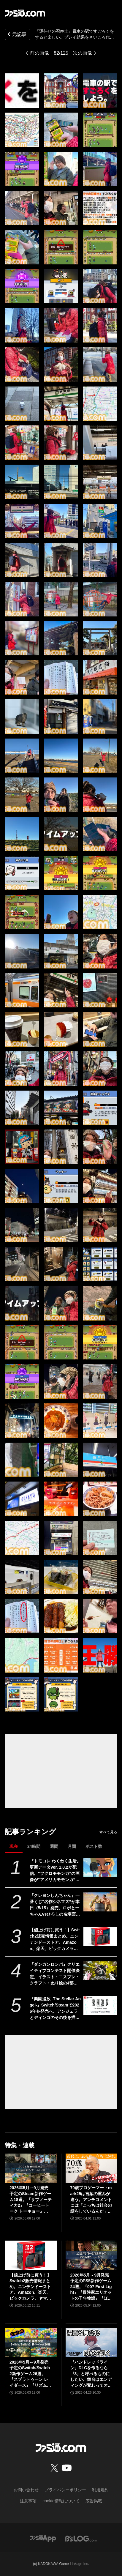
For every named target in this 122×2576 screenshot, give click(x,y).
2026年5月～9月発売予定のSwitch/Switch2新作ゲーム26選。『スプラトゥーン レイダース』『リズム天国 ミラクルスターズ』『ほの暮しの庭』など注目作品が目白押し (30, 2374)
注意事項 (28, 2500)
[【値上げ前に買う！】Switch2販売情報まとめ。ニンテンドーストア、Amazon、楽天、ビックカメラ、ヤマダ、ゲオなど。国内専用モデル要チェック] (100, 1936)
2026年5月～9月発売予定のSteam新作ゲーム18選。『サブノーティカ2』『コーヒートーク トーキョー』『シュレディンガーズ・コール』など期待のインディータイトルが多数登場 (30, 2199)
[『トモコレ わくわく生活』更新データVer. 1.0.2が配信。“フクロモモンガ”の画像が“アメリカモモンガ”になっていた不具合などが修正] (100, 1867)
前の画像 (39, 53)
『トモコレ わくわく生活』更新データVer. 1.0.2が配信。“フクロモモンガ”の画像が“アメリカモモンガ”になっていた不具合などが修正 (55, 1871)
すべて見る (108, 1832)
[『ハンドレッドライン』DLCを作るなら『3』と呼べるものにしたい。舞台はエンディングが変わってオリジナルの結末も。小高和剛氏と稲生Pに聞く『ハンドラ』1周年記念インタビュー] (92, 2342)
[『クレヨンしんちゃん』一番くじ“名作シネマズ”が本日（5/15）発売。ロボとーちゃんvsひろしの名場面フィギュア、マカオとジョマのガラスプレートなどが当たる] (100, 1901)
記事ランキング (30, 1832)
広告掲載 (93, 2500)
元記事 (16, 35)
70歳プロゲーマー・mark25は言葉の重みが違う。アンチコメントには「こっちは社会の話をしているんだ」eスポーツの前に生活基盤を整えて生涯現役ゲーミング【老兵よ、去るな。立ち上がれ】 (91, 2199)
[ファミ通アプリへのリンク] (43, 2538)
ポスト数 (93, 1846)
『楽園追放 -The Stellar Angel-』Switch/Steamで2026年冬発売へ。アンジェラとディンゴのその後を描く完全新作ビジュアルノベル (55, 2008)
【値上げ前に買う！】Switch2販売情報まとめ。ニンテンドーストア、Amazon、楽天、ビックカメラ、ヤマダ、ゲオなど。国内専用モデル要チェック (55, 1939)
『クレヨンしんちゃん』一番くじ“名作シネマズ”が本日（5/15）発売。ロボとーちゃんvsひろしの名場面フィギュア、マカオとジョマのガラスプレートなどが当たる (55, 1905)
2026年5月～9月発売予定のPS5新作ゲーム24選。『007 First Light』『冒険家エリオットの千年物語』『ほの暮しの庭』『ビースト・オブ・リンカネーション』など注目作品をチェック (91, 2287)
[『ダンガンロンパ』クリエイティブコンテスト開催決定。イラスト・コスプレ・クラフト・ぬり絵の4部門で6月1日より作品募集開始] (100, 1970)
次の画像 (82, 53)
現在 (13, 1846)
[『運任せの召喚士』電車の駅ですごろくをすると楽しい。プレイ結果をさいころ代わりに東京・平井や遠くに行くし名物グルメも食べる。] (22, 90)
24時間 (33, 1846)
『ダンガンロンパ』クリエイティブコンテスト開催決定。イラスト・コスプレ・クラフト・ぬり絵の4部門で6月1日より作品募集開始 (55, 1974)
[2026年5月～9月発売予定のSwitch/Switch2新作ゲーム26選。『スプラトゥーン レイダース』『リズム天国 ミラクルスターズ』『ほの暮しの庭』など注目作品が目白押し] (31, 2342)
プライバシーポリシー (65, 2489)
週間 (54, 1846)
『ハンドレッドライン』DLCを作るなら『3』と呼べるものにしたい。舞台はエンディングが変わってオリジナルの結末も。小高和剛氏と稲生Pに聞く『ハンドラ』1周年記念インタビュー (91, 2374)
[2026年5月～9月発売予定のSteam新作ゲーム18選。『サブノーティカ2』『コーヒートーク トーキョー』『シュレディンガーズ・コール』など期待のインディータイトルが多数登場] (31, 2168)
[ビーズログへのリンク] (80, 2538)
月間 (72, 1846)
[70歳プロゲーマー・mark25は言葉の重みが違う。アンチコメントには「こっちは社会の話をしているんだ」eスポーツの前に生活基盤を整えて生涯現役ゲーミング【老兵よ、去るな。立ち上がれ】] (92, 2168)
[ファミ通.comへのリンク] (25, 13)
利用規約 (100, 2489)
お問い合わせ (26, 2489)
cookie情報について (60, 2500)
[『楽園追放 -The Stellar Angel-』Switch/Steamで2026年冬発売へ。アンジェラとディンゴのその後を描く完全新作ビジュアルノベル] (100, 2005)
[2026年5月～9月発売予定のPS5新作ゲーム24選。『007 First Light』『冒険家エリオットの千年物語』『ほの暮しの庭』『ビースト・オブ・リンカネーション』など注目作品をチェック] (92, 2255)
